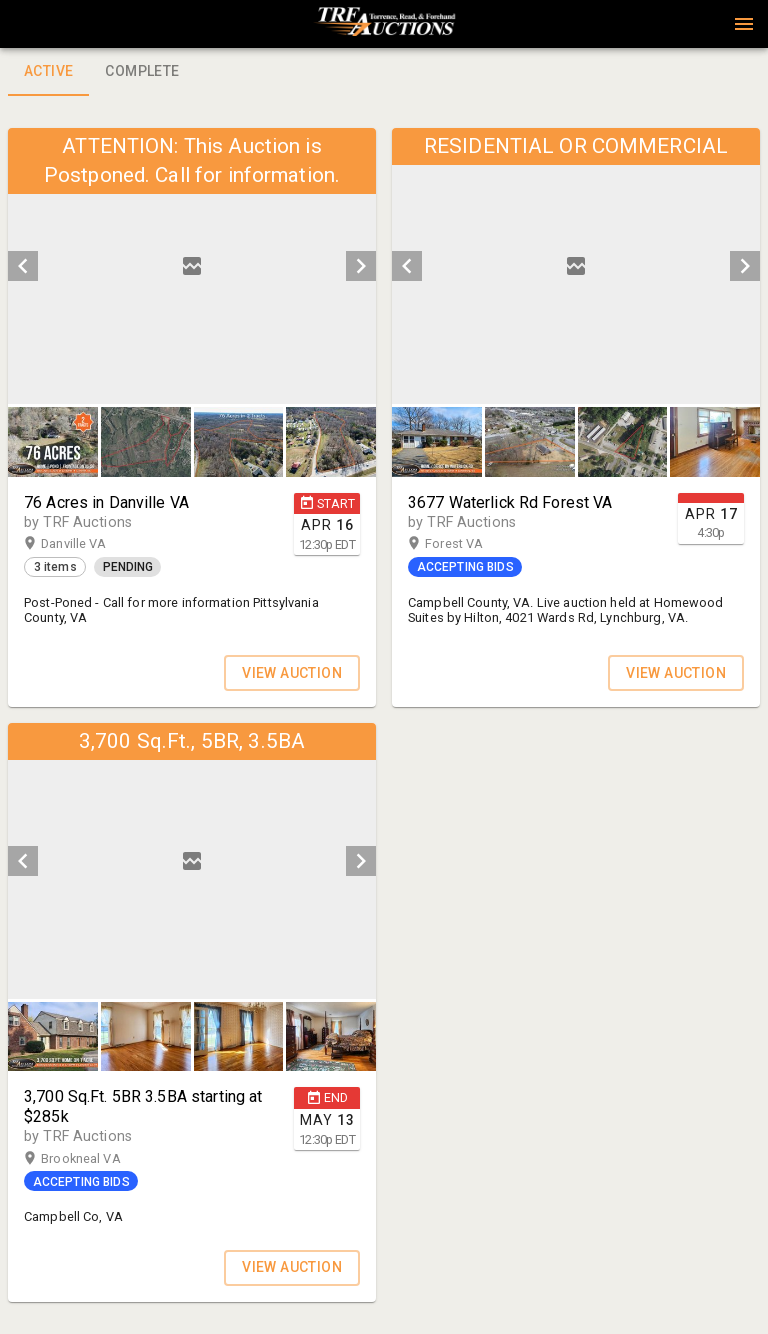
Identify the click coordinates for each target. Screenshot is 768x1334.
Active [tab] (48, 72)
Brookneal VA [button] (100, 1159)
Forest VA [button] (473, 544)
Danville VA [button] (93, 544)
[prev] (23, 266)
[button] (384, 31)
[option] (192, 266)
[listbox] (192, 266)
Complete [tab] (142, 72)
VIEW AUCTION (292, 673)
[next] (361, 266)
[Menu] (744, 24)
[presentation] (384, 24)
